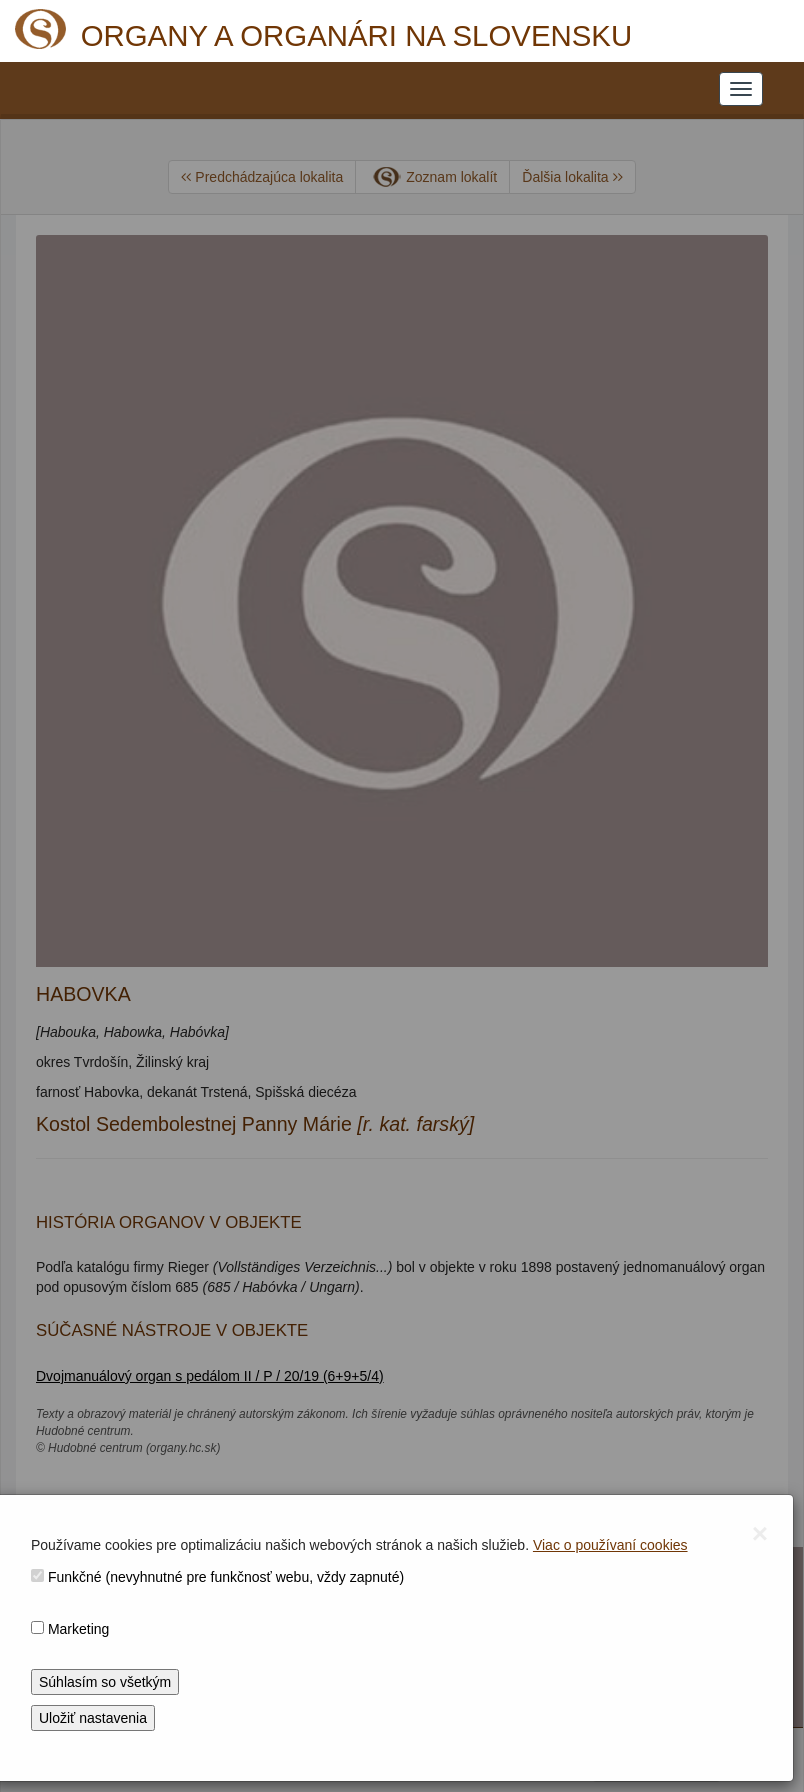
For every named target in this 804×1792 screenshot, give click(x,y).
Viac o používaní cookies (610, 1545)
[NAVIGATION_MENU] (741, 89)
